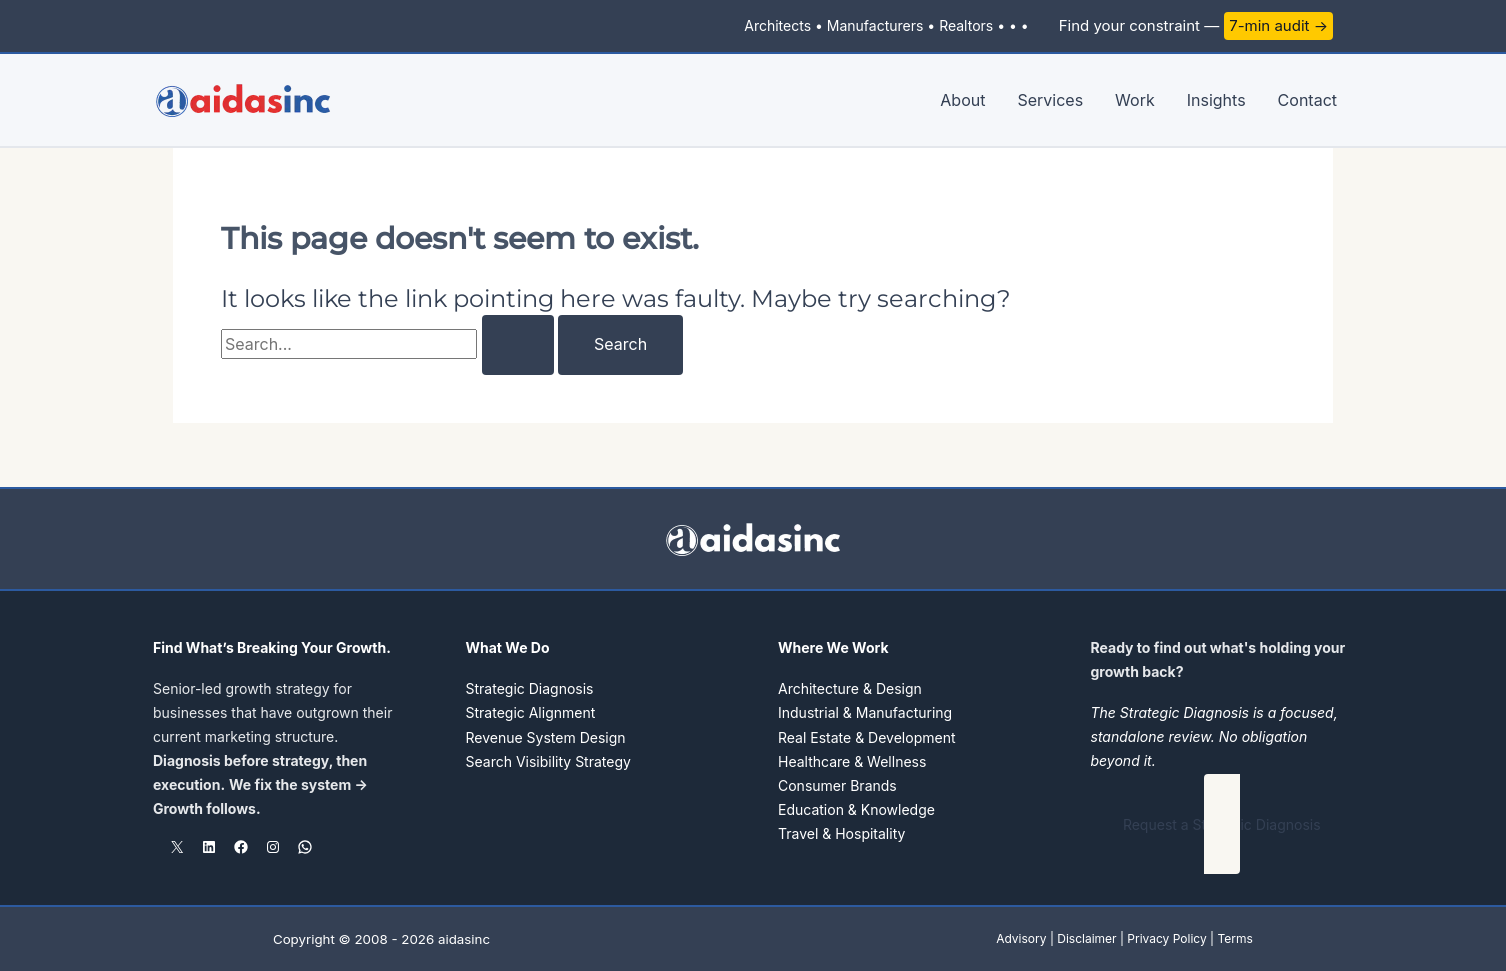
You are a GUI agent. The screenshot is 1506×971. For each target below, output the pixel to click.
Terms (1234, 938)
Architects (777, 25)
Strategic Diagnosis (530, 688)
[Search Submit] (518, 344)
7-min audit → (1278, 25)
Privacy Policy (1166, 938)
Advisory (1021, 938)
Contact (1307, 100)
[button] (1222, 824)
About (962, 100)
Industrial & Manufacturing (865, 712)
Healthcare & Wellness (852, 760)
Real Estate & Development (867, 736)
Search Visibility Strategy (548, 760)
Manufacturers (875, 25)
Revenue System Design (546, 736)
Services (1050, 100)
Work (1135, 100)
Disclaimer (1086, 938)
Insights (1216, 100)
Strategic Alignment (531, 712)
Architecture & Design (850, 688)
